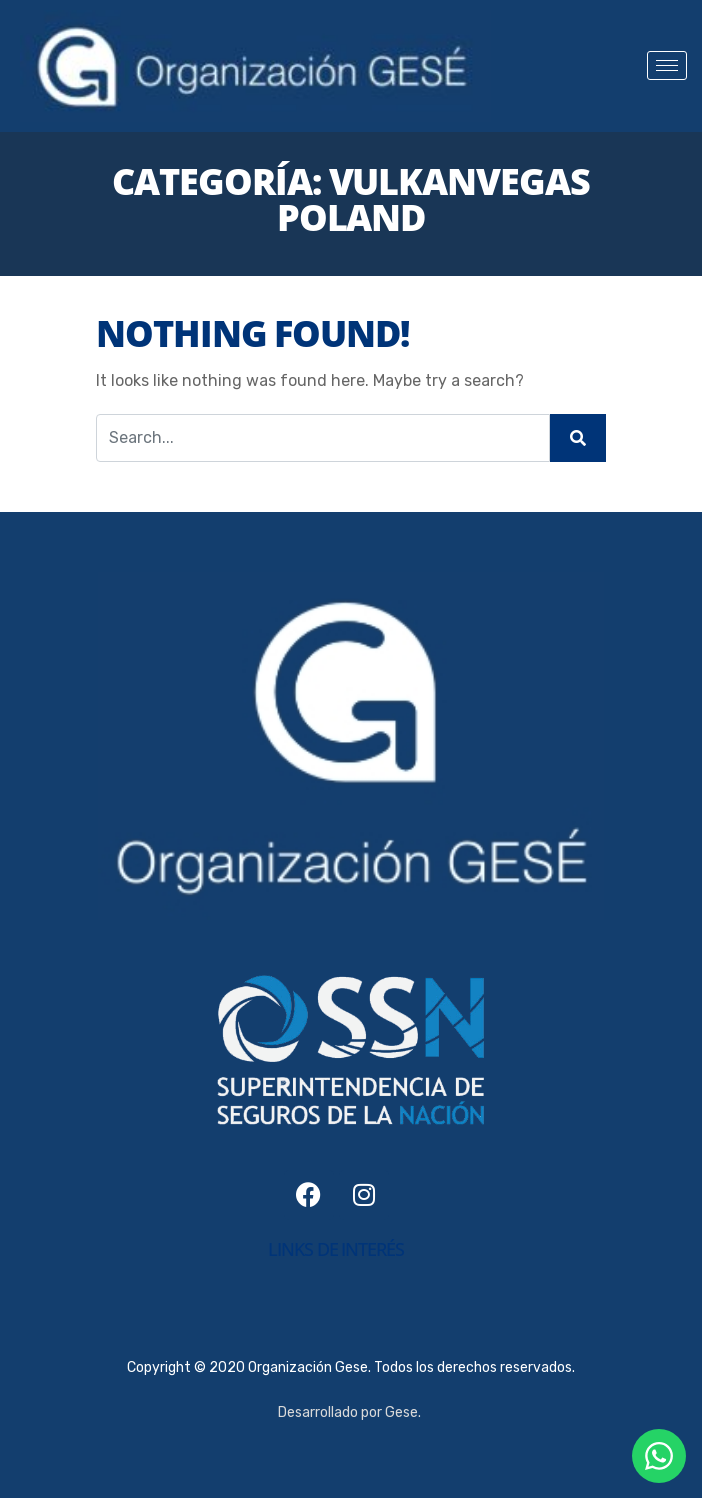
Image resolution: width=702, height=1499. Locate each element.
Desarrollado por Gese (348, 1412)
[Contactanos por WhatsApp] (659, 1456)
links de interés (336, 1249)
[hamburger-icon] (667, 65)
